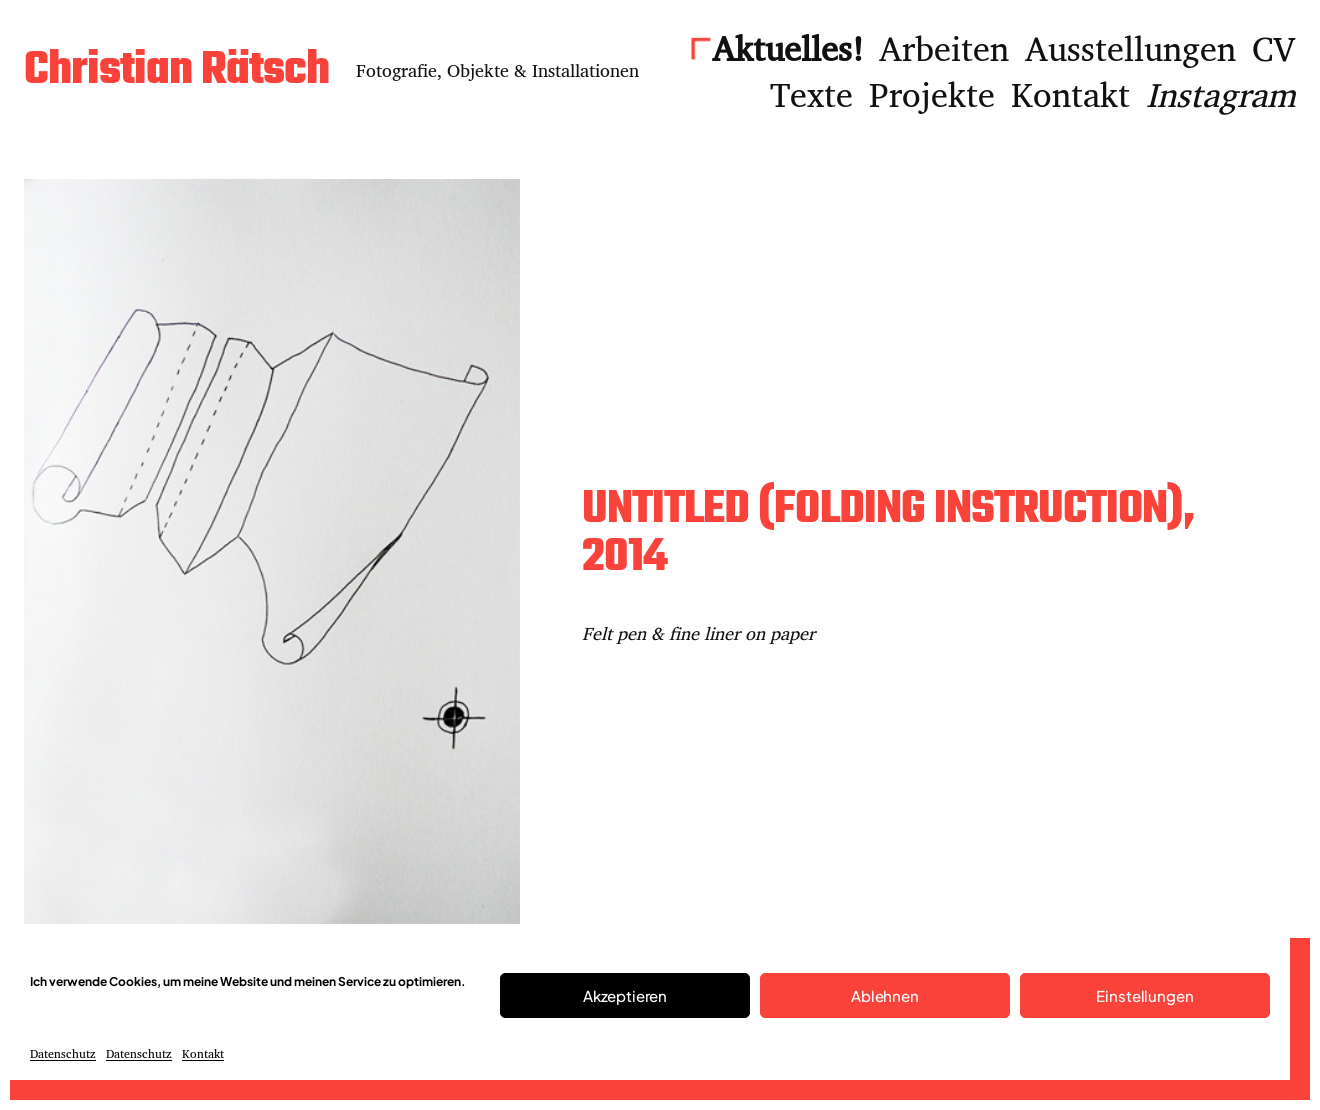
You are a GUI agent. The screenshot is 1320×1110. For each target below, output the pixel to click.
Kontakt (203, 1053)
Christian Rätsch (176, 71)
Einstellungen (1144, 995)
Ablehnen (885, 995)
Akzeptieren (625, 995)
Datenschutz (63, 1053)
